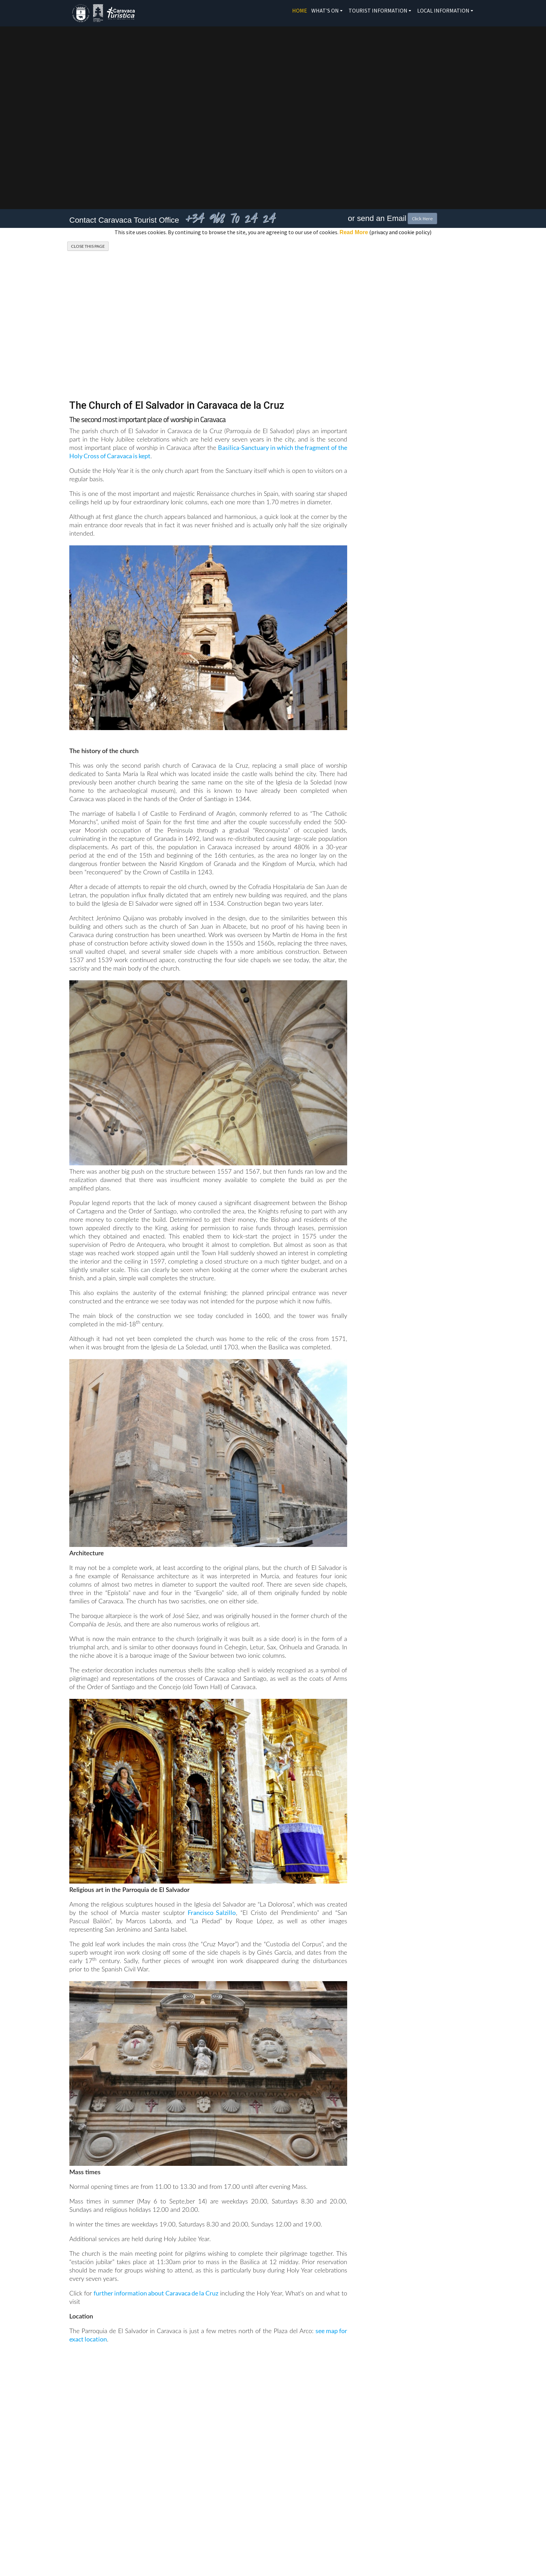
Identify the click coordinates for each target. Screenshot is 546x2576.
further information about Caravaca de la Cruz (156, 2293)
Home (299, 10)
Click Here (422, 218)
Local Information (443, 10)
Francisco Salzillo (212, 1912)
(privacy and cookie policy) (385, 232)
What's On (325, 10)
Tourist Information (378, 10)
